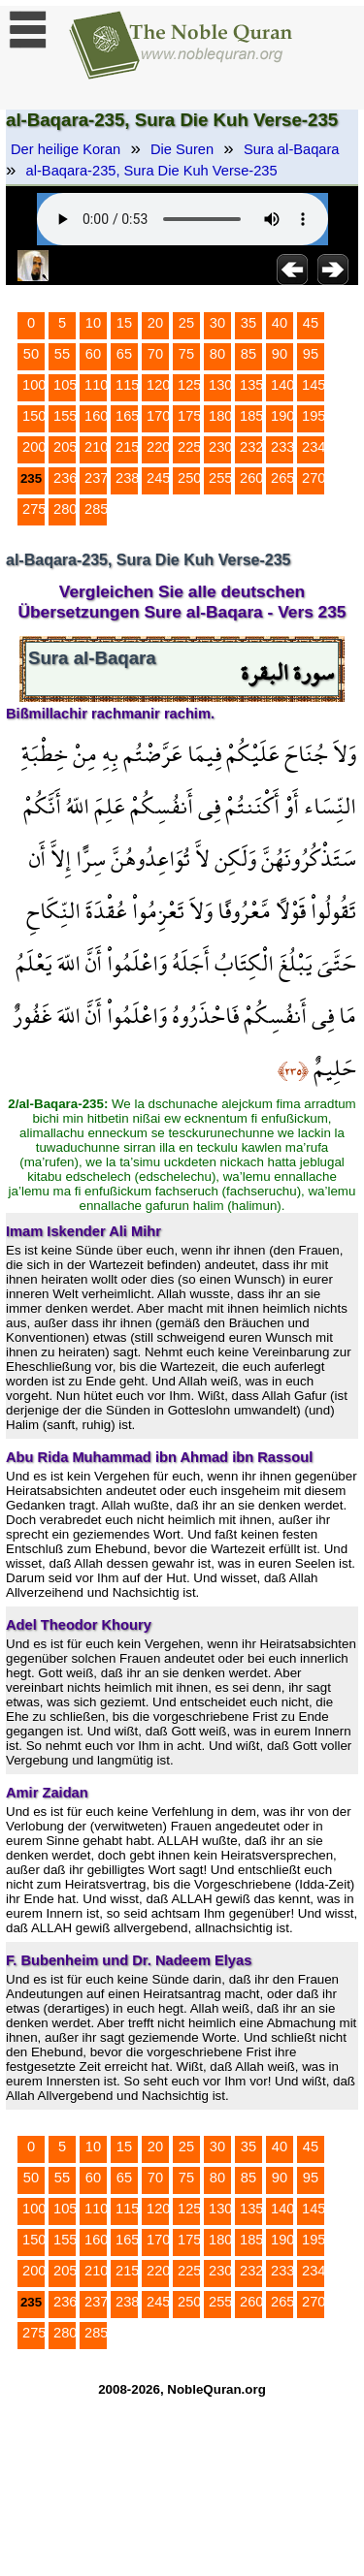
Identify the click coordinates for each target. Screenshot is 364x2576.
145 (313, 385)
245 (158, 478)
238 (127, 478)
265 (282, 478)
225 (189, 447)
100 (34, 385)
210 (96, 447)
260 (251, 478)
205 (65, 447)
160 (96, 416)
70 (155, 354)
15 (124, 323)
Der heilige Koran (65, 149)
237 (96, 478)
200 (34, 447)
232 (251, 447)
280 (65, 509)
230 (220, 447)
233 (282, 447)
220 (158, 447)
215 (127, 447)
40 (279, 323)
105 (65, 385)
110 (96, 385)
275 (34, 509)
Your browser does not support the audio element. (182, 219)
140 (282, 385)
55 (62, 354)
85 (248, 354)
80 (217, 354)
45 (310, 323)
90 (279, 354)
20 (155, 323)
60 (93, 354)
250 (189, 478)
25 (186, 323)
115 (127, 385)
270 (313, 478)
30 (217, 323)
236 (65, 478)
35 (248, 323)
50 (31, 354)
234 (313, 447)
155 (65, 416)
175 (189, 416)
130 (220, 385)
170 (158, 416)
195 (313, 416)
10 (93, 323)
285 (96, 509)
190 (282, 416)
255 (220, 478)
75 (186, 354)
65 (124, 354)
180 (220, 416)
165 (127, 416)
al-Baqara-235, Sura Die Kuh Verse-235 (152, 170)
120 (158, 385)
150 (34, 416)
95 (310, 354)
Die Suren (182, 149)
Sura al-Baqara (292, 149)
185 (251, 416)
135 (251, 385)
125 (189, 385)
